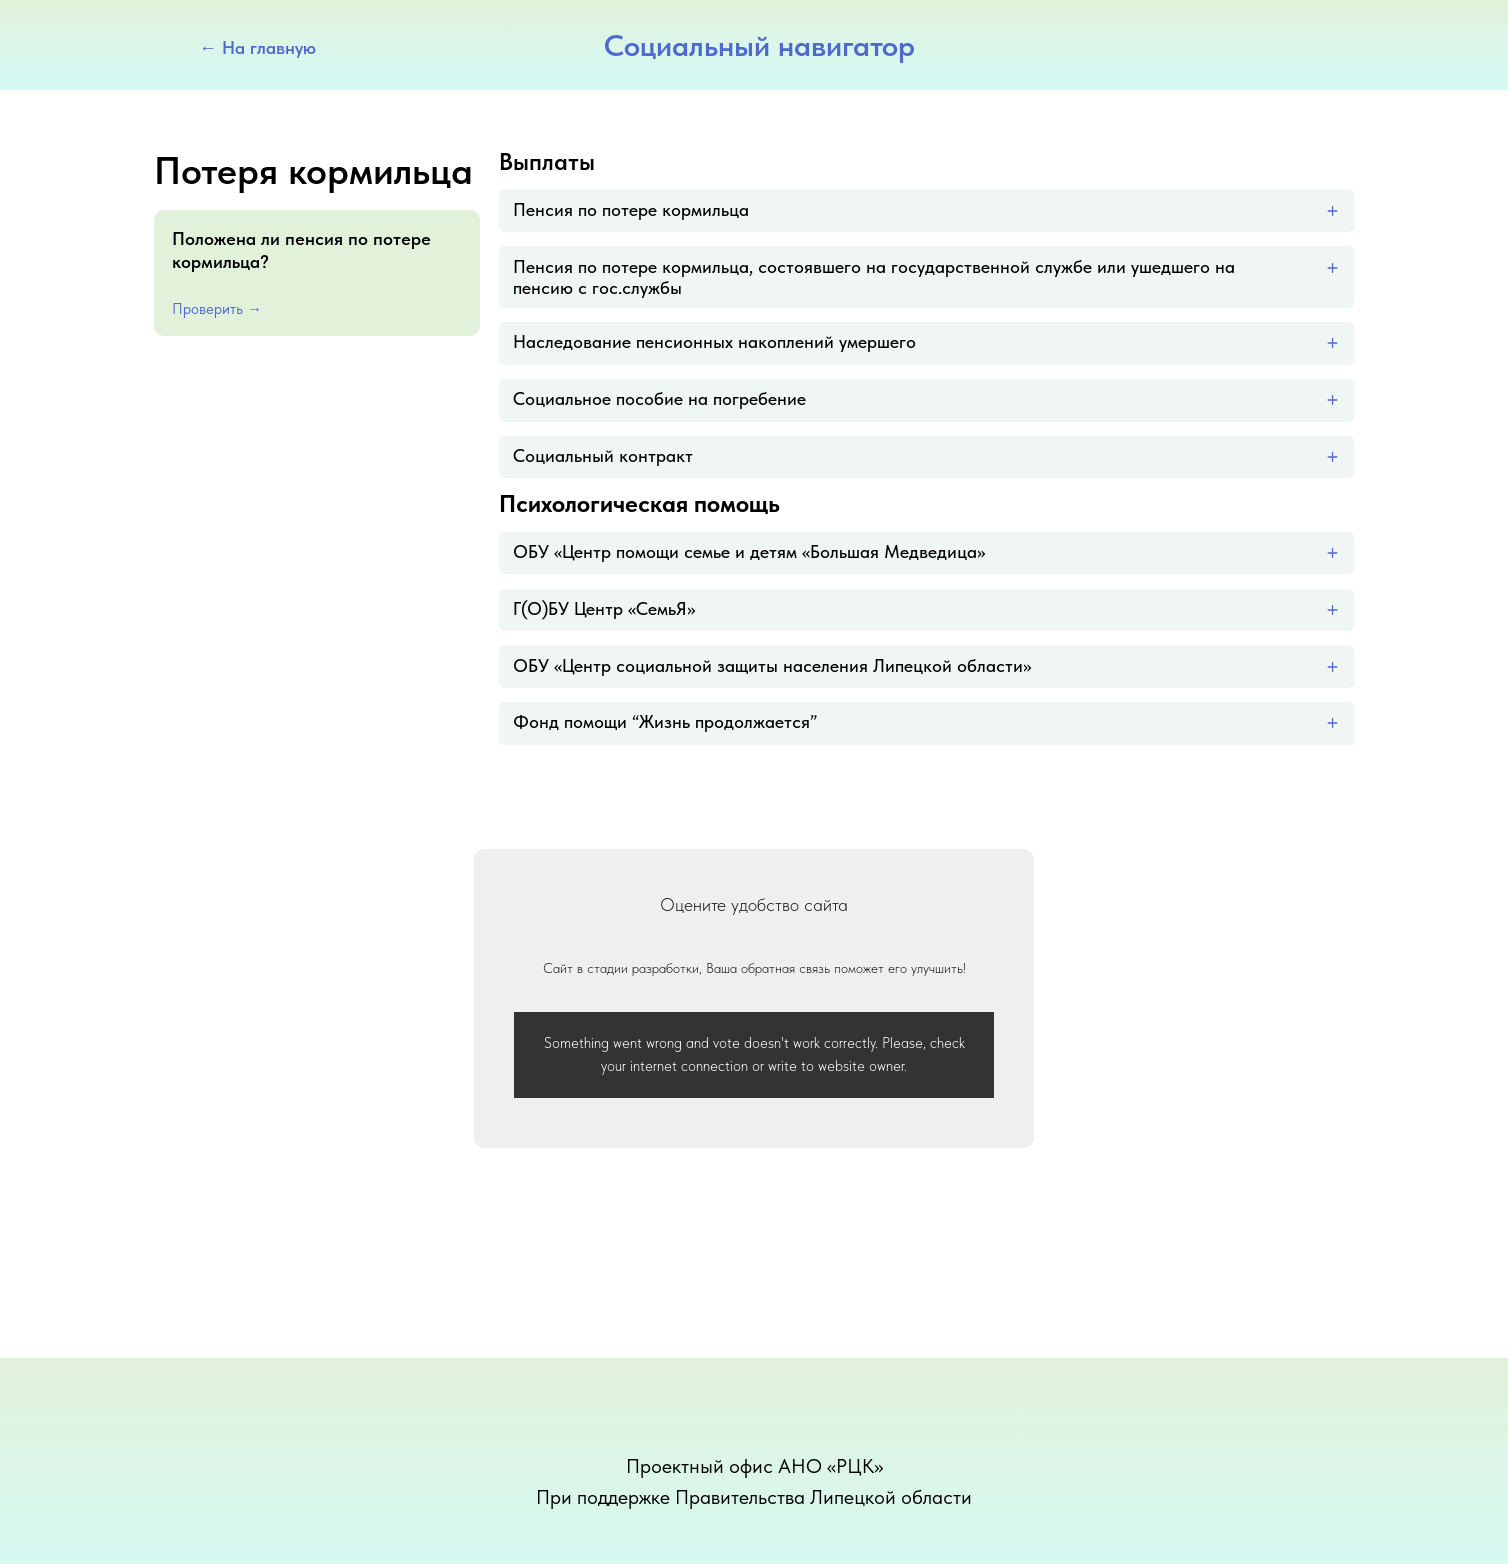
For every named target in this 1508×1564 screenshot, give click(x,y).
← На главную (257, 47)
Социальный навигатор (759, 45)
